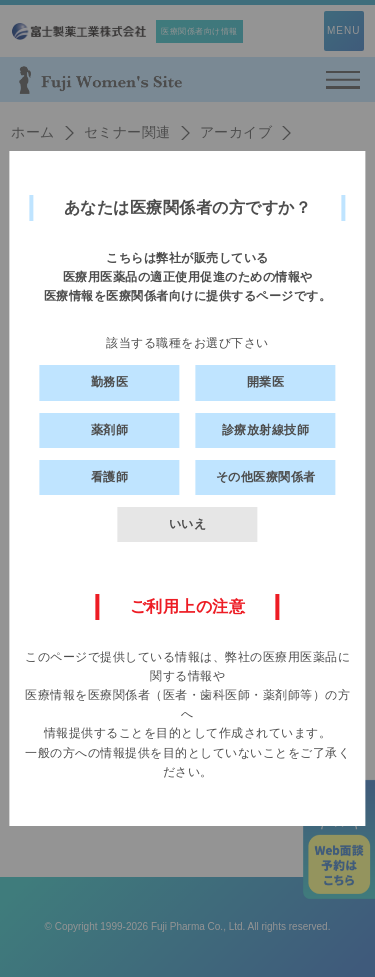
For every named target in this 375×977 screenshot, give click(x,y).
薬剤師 (110, 430)
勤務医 (110, 382)
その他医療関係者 (266, 477)
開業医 (266, 382)
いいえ (188, 524)
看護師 (110, 477)
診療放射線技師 (266, 430)
